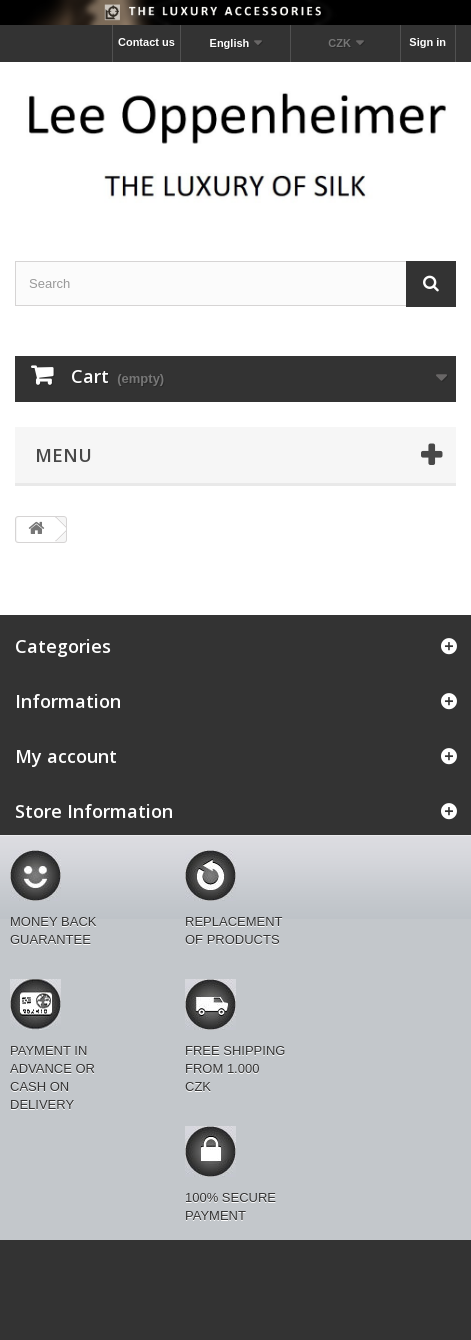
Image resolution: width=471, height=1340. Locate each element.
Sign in (427, 42)
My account (66, 756)
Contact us (146, 42)
